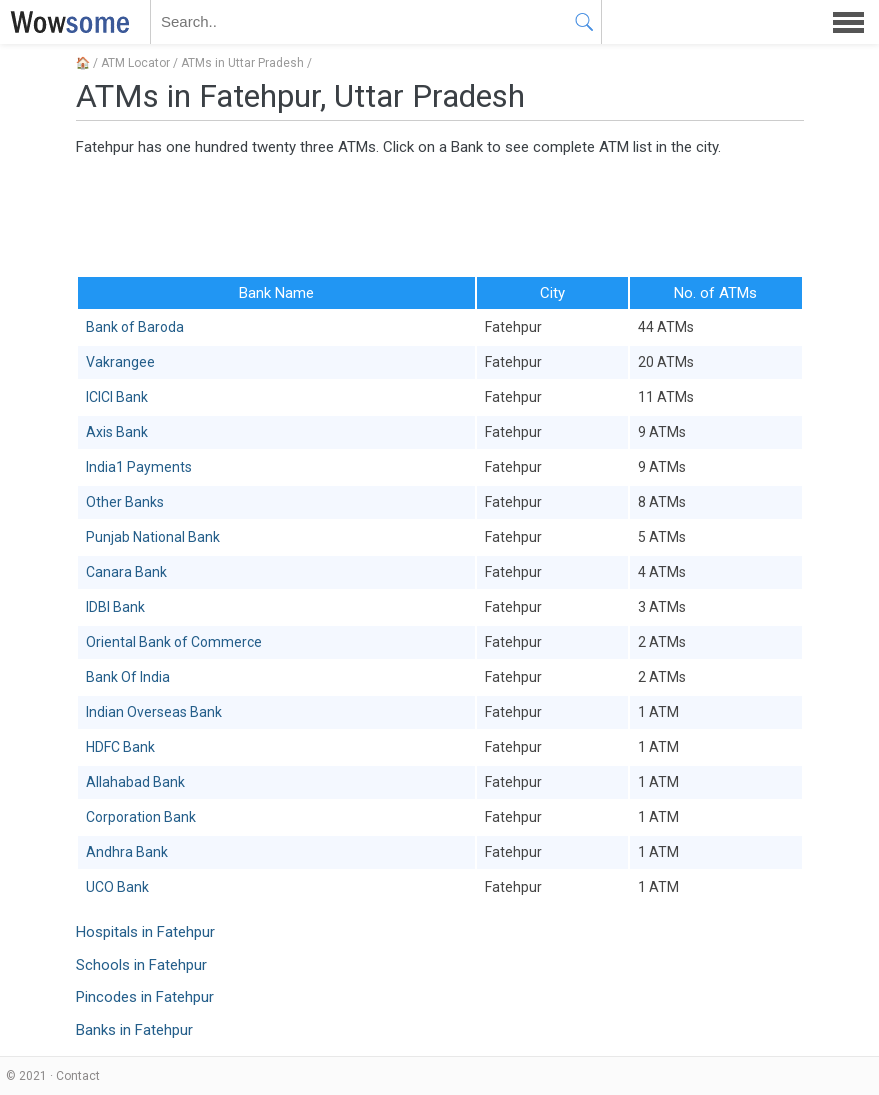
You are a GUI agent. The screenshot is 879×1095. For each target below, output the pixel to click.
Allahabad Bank (135, 782)
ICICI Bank (117, 397)
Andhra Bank (127, 852)
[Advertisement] (440, 215)
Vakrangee (120, 362)
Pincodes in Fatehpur (145, 997)
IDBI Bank (115, 607)
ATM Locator (135, 63)
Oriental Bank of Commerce (174, 642)
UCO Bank (117, 887)
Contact (78, 1076)
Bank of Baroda (135, 327)
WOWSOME (66, 22)
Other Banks (125, 502)
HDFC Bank (120, 747)
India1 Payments (139, 467)
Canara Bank (126, 572)
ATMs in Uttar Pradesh (242, 63)
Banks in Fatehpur (134, 1030)
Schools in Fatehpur (141, 965)
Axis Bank (117, 432)
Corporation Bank (141, 817)
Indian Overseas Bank (154, 712)
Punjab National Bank (153, 537)
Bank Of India (128, 677)
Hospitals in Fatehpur (145, 932)
